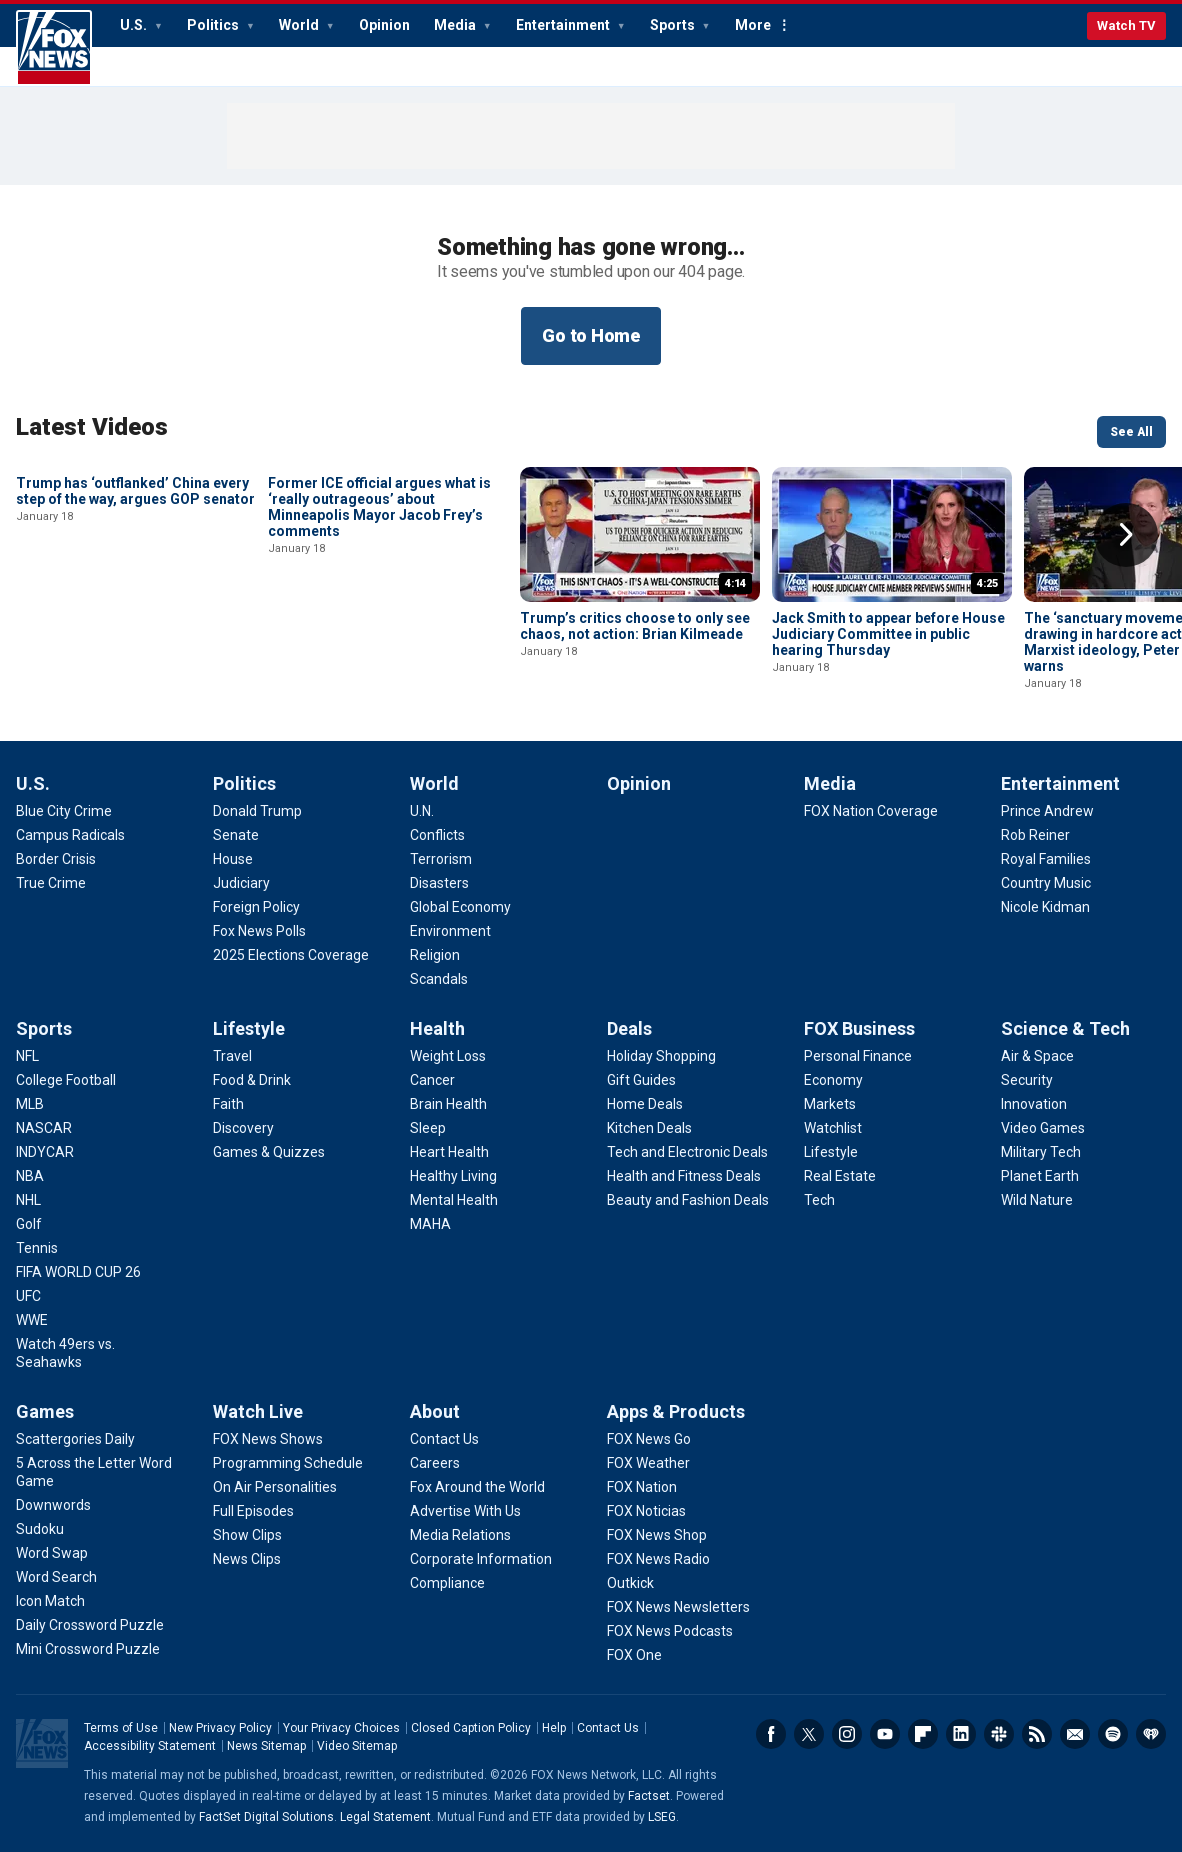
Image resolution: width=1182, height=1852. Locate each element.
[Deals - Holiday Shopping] (661, 1056)
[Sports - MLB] (30, 1104)
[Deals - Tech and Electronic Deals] (687, 1152)
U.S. (135, 25)
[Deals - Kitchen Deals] (649, 1128)
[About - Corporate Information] (481, 1559)
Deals (629, 1028)
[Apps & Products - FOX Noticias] (646, 1511)
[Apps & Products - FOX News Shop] (657, 1535)
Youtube (885, 1734)
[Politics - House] (233, 859)
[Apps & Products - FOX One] (634, 1655)
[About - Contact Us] (444, 1439)
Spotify (1113, 1734)
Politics (214, 25)
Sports (674, 25)
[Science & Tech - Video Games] (1043, 1128)
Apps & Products (676, 1411)
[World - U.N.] (422, 811)
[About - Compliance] (447, 1583)
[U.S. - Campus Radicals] (70, 835)
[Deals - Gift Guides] (641, 1080)
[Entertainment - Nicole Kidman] (1045, 907)
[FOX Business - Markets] (830, 1104)
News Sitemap (266, 1746)
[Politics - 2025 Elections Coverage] (291, 955)
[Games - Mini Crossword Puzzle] (88, 1649)
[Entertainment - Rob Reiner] (1035, 835)
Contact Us (608, 1728)
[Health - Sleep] (428, 1128)
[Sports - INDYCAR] (45, 1152)
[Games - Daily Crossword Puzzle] (90, 1625)
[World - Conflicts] (437, 835)
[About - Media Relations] (460, 1535)
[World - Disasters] (439, 883)
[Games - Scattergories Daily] (75, 1439)
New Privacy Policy (220, 1728)
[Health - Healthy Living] (453, 1176)
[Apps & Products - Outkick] (630, 1583)
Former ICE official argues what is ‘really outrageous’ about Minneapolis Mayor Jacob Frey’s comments (379, 642)
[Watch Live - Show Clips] (247, 1535)
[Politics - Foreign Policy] (256, 907)
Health (437, 1028)
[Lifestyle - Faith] (228, 1104)
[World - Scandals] (439, 979)
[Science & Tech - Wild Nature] (1037, 1200)
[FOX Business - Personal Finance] (858, 1056)
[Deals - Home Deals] (645, 1104)
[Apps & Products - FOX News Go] (649, 1439)
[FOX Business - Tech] (819, 1200)
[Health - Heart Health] (449, 1152)
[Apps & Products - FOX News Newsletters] (678, 1607)
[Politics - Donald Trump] (257, 811)
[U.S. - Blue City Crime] (64, 811)
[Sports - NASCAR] (44, 1128)
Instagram (847, 1734)
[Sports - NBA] (30, 1176)
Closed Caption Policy (471, 1728)
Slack (999, 1734)
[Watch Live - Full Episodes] (253, 1511)
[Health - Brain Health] (448, 1104)
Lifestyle (249, 1028)
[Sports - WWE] (32, 1320)
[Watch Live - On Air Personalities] (275, 1487)
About (435, 1411)
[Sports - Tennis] (37, 1248)
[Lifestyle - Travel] (232, 1056)
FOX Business (859, 1028)
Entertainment (564, 25)
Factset (649, 1796)
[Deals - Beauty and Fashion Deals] (688, 1200)
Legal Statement (385, 1817)
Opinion (384, 25)
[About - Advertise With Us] (465, 1511)
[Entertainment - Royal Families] (1046, 859)
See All (1131, 432)
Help (554, 1728)
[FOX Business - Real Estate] (840, 1176)
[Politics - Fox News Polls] (259, 931)
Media (456, 25)
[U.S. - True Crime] (51, 883)
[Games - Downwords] (53, 1505)
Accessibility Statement (150, 1746)
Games (45, 1411)
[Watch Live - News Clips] (247, 1559)
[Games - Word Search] (56, 1577)
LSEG (662, 1817)
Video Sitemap (357, 1746)
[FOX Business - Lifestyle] (831, 1152)
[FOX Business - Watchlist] (833, 1128)
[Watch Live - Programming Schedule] (288, 1463)
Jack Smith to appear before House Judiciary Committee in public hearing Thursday (888, 634)
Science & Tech (1065, 1028)
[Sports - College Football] (66, 1080)
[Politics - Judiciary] (241, 883)
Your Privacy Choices (341, 1728)
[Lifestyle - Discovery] (243, 1128)
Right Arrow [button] (1126, 535)
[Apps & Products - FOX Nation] (642, 1487)
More (753, 25)
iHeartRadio (1151, 1734)
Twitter (809, 1734)
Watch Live (258, 1411)
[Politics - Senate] (236, 835)
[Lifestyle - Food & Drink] (252, 1080)
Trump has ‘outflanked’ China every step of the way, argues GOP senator (135, 626)
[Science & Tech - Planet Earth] (1040, 1176)
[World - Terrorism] (441, 859)
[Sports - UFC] (28, 1296)
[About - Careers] (435, 1463)
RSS (1037, 1734)
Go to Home (591, 335)
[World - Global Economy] (460, 907)
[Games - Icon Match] (50, 1601)
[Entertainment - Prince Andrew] (1047, 811)
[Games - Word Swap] (52, 1553)
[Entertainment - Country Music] (1046, 883)
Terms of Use (121, 1728)
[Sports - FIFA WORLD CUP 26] (78, 1272)
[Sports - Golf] (29, 1224)
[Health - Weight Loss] (448, 1056)
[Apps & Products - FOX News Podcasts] (670, 1631)
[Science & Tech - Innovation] (1034, 1104)
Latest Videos (92, 427)
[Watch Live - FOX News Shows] (268, 1439)
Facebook (771, 1734)
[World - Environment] (450, 931)
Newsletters (1075, 1734)
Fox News (54, 48)
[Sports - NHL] (28, 1200)
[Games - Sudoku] (40, 1529)
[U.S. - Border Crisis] (56, 859)
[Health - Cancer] (432, 1080)
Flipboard (923, 1734)
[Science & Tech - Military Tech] (1041, 1152)
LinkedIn (961, 1734)
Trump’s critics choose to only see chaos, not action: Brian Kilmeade (635, 626)
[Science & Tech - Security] (1027, 1080)
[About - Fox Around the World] (477, 1487)
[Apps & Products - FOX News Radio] (658, 1559)
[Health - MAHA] (430, 1224)
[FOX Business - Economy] (833, 1080)
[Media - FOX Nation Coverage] (871, 811)
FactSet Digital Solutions (266, 1817)
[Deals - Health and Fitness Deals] (684, 1176)
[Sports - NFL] (27, 1056)
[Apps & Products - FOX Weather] (648, 1463)
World (300, 25)
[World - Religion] (435, 955)
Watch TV (1126, 25)
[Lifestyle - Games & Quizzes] (269, 1152)
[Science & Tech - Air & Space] (1037, 1056)
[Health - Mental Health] (454, 1200)
